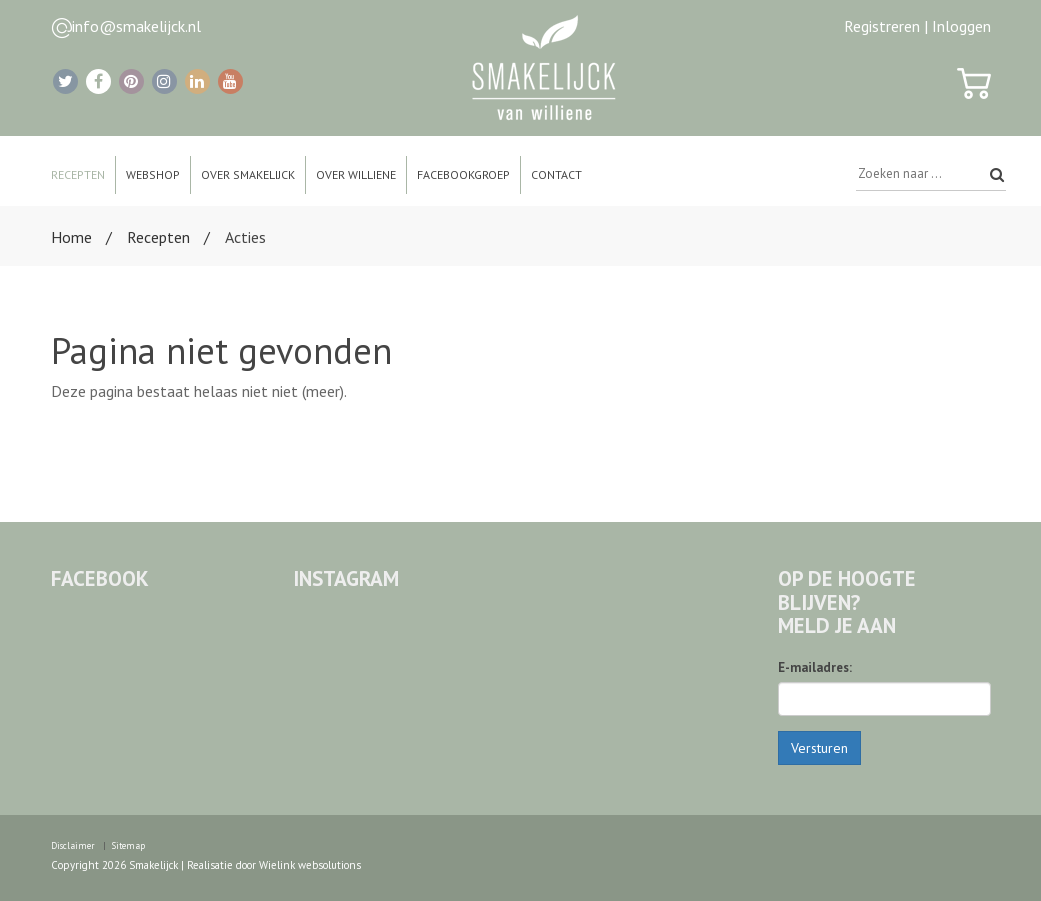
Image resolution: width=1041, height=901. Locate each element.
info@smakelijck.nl (136, 26)
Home (71, 237)
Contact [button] (556, 174)
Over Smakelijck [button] (248, 174)
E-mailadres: (815, 667)
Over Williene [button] (356, 174)
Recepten (158, 237)
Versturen (819, 748)
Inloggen (961, 26)
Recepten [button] (78, 174)
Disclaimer (73, 845)
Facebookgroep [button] (463, 174)
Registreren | (886, 26)
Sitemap (128, 845)
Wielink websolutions (310, 865)
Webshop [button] (153, 174)
